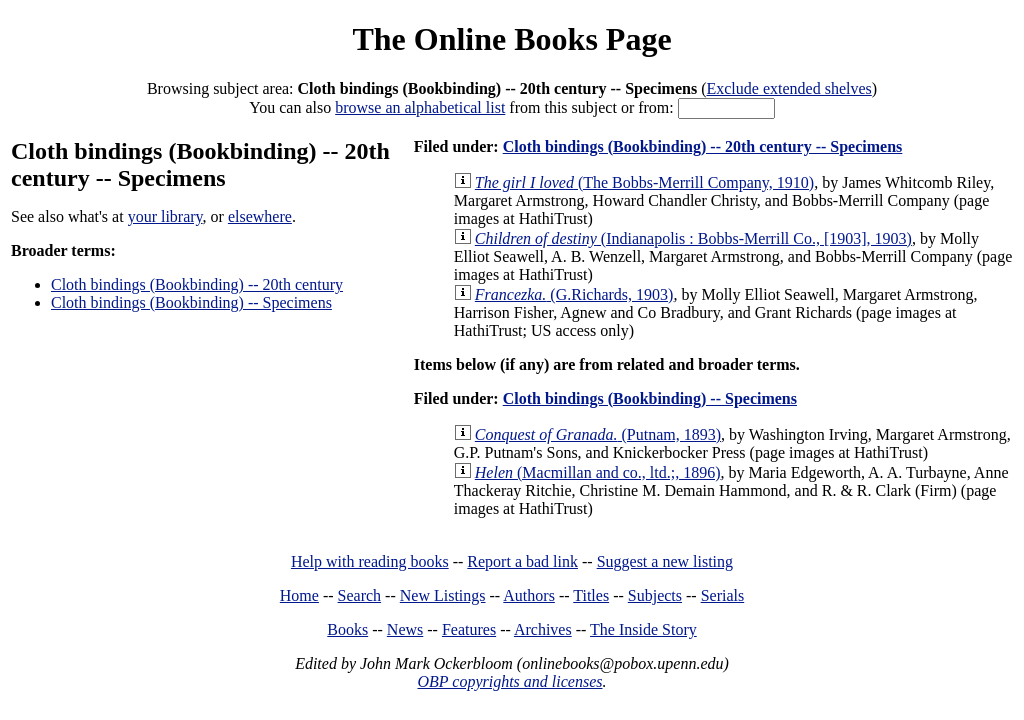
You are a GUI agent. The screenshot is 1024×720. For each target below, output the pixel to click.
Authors (529, 595)
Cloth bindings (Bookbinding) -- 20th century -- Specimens (703, 146)
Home (299, 595)
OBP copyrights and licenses (509, 681)
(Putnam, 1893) (598, 434)
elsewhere (260, 216)
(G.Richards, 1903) (574, 294)
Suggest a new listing (665, 561)
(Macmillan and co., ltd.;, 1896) (598, 472)
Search (360, 595)
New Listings (443, 595)
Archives (543, 629)
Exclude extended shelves (788, 88)
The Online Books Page (511, 39)
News (405, 629)
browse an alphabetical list (420, 107)
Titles (591, 595)
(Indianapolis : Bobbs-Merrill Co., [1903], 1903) (693, 238)
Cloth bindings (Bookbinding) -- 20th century (197, 284)
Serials (723, 595)
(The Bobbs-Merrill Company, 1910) (644, 182)
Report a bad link (522, 561)
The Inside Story (643, 629)
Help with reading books (370, 561)
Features (469, 629)
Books (347, 629)
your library (165, 216)
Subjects (655, 595)
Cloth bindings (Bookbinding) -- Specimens (191, 302)
